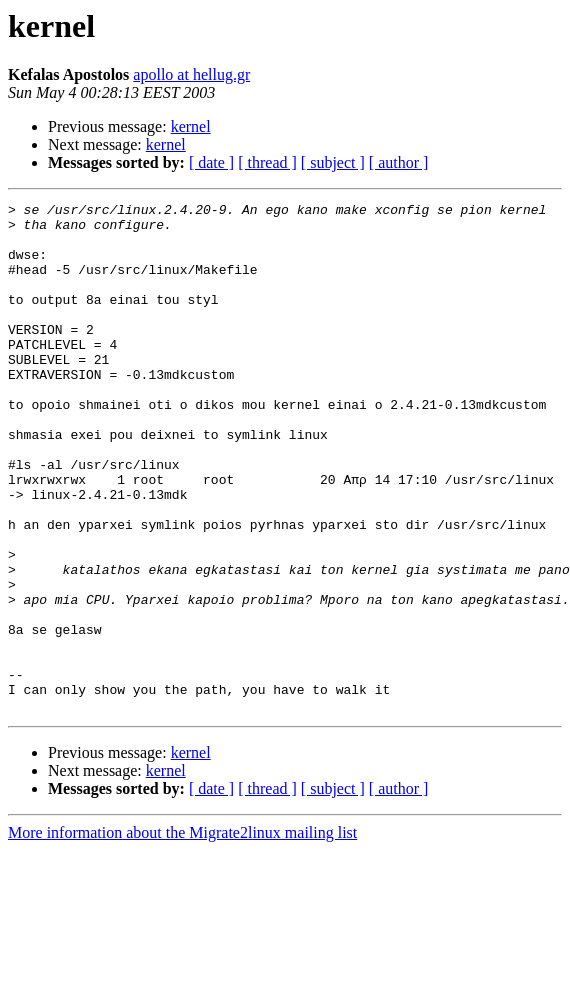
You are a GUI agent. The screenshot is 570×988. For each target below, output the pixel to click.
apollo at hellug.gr (191, 74)
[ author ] (399, 162)
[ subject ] (333, 162)
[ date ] (211, 162)
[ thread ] (267, 162)
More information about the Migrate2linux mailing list (182, 934)
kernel (191, 126)
